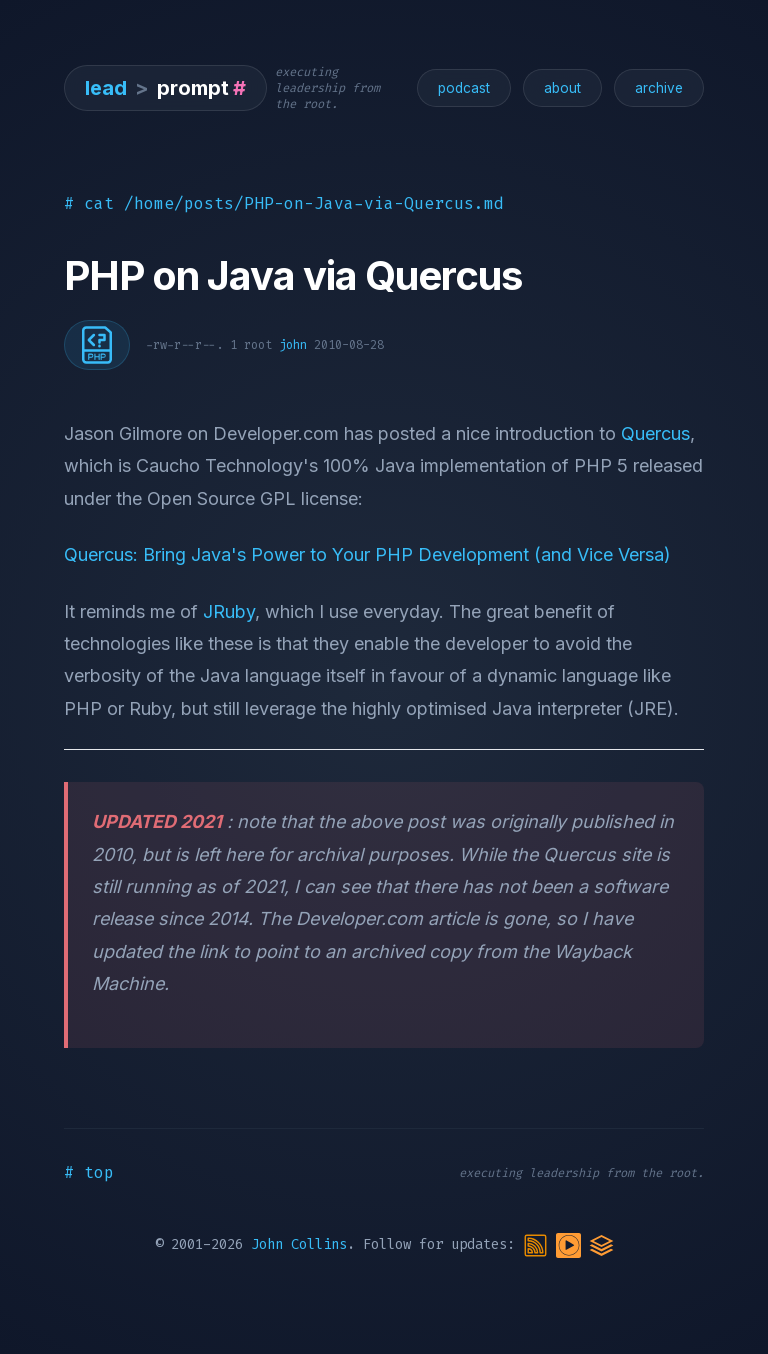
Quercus (655, 433)
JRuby (229, 611)
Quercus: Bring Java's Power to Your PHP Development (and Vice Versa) (367, 554)
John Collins (299, 1245)
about (562, 88)
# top (89, 1172)
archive (659, 88)
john (293, 345)
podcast (464, 88)
